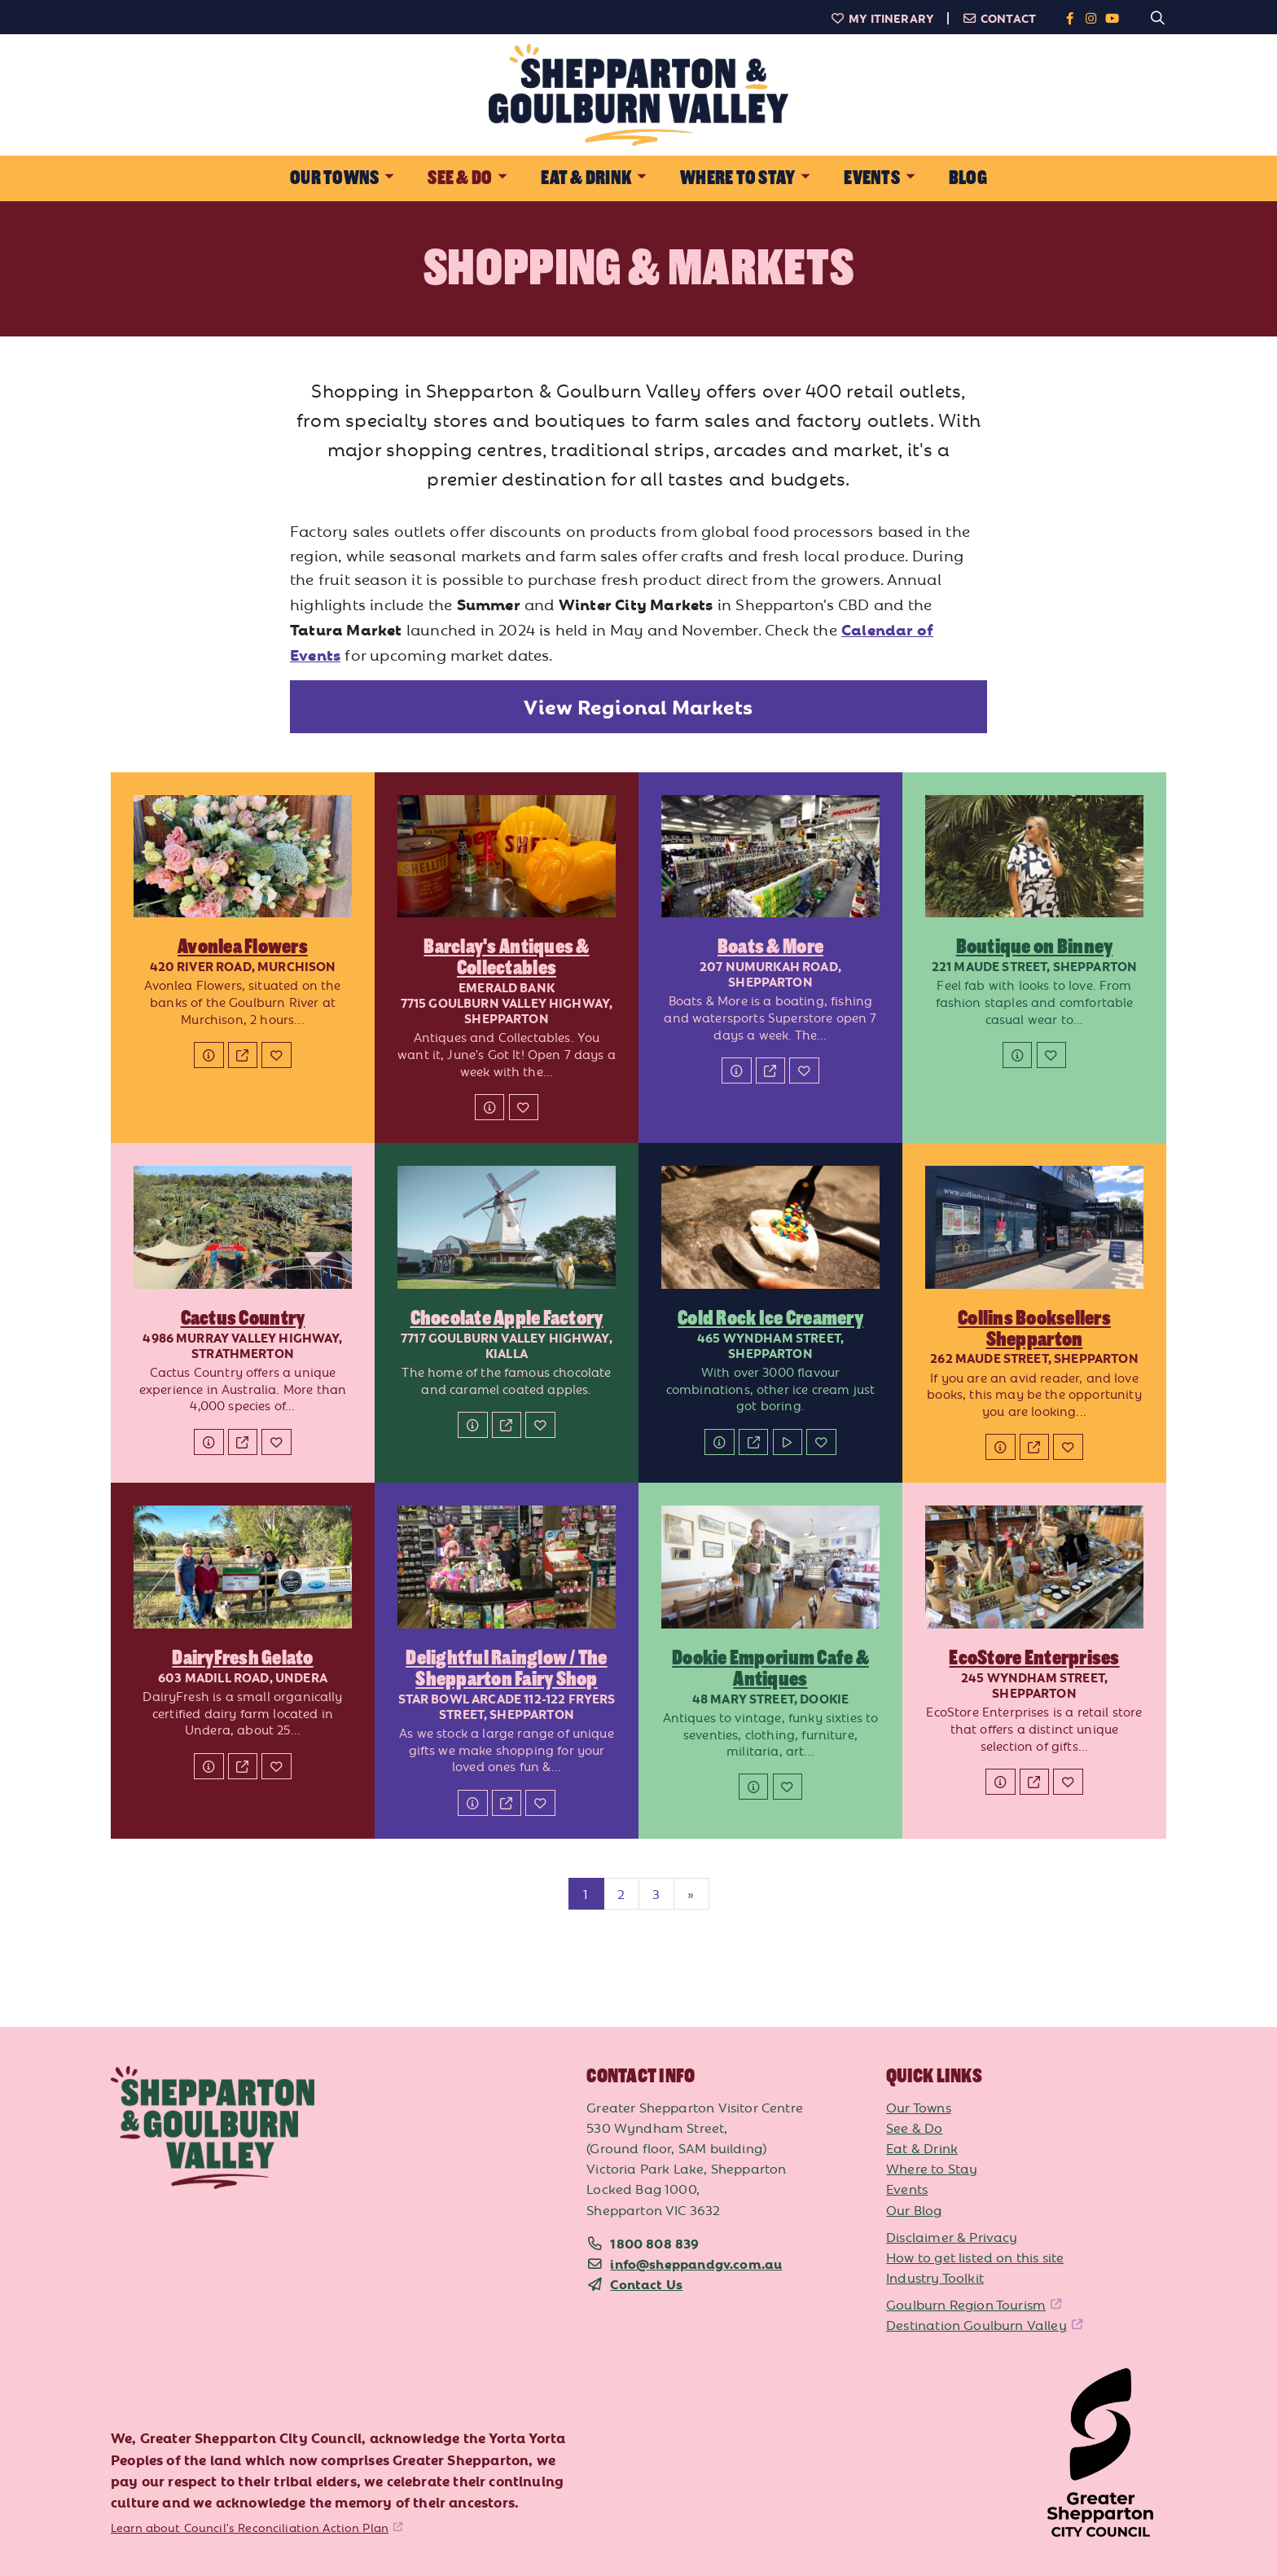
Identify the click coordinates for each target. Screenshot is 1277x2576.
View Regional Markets (638, 706)
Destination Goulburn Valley (976, 2324)
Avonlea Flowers (243, 947)
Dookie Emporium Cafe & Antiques (770, 1668)
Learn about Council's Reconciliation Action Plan (249, 2527)
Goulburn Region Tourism (966, 2304)
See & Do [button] (460, 178)
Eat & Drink (922, 2147)
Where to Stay (931, 2168)
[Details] (208, 1055)
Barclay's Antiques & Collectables (506, 957)
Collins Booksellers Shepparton (1034, 1328)
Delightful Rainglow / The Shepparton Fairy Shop (506, 1668)
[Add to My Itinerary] (276, 1055)
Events (907, 2188)
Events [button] (871, 178)
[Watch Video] (787, 1442)
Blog (968, 178)
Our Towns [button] (334, 178)
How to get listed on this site (975, 2257)
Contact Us (646, 2283)
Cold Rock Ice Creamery (770, 1318)
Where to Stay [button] (737, 178)
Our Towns (918, 2107)
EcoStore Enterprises (1034, 1658)
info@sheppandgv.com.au (696, 2263)
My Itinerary (882, 18)
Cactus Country (243, 1318)
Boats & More (770, 947)
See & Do (914, 2127)
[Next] (691, 1894)
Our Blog (913, 2209)
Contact (999, 18)
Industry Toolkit (935, 2277)
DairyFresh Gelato (242, 1658)
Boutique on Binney (1034, 947)
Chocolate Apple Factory (506, 1318)
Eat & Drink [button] (586, 178)
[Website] (242, 1055)
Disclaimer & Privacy (951, 2236)
